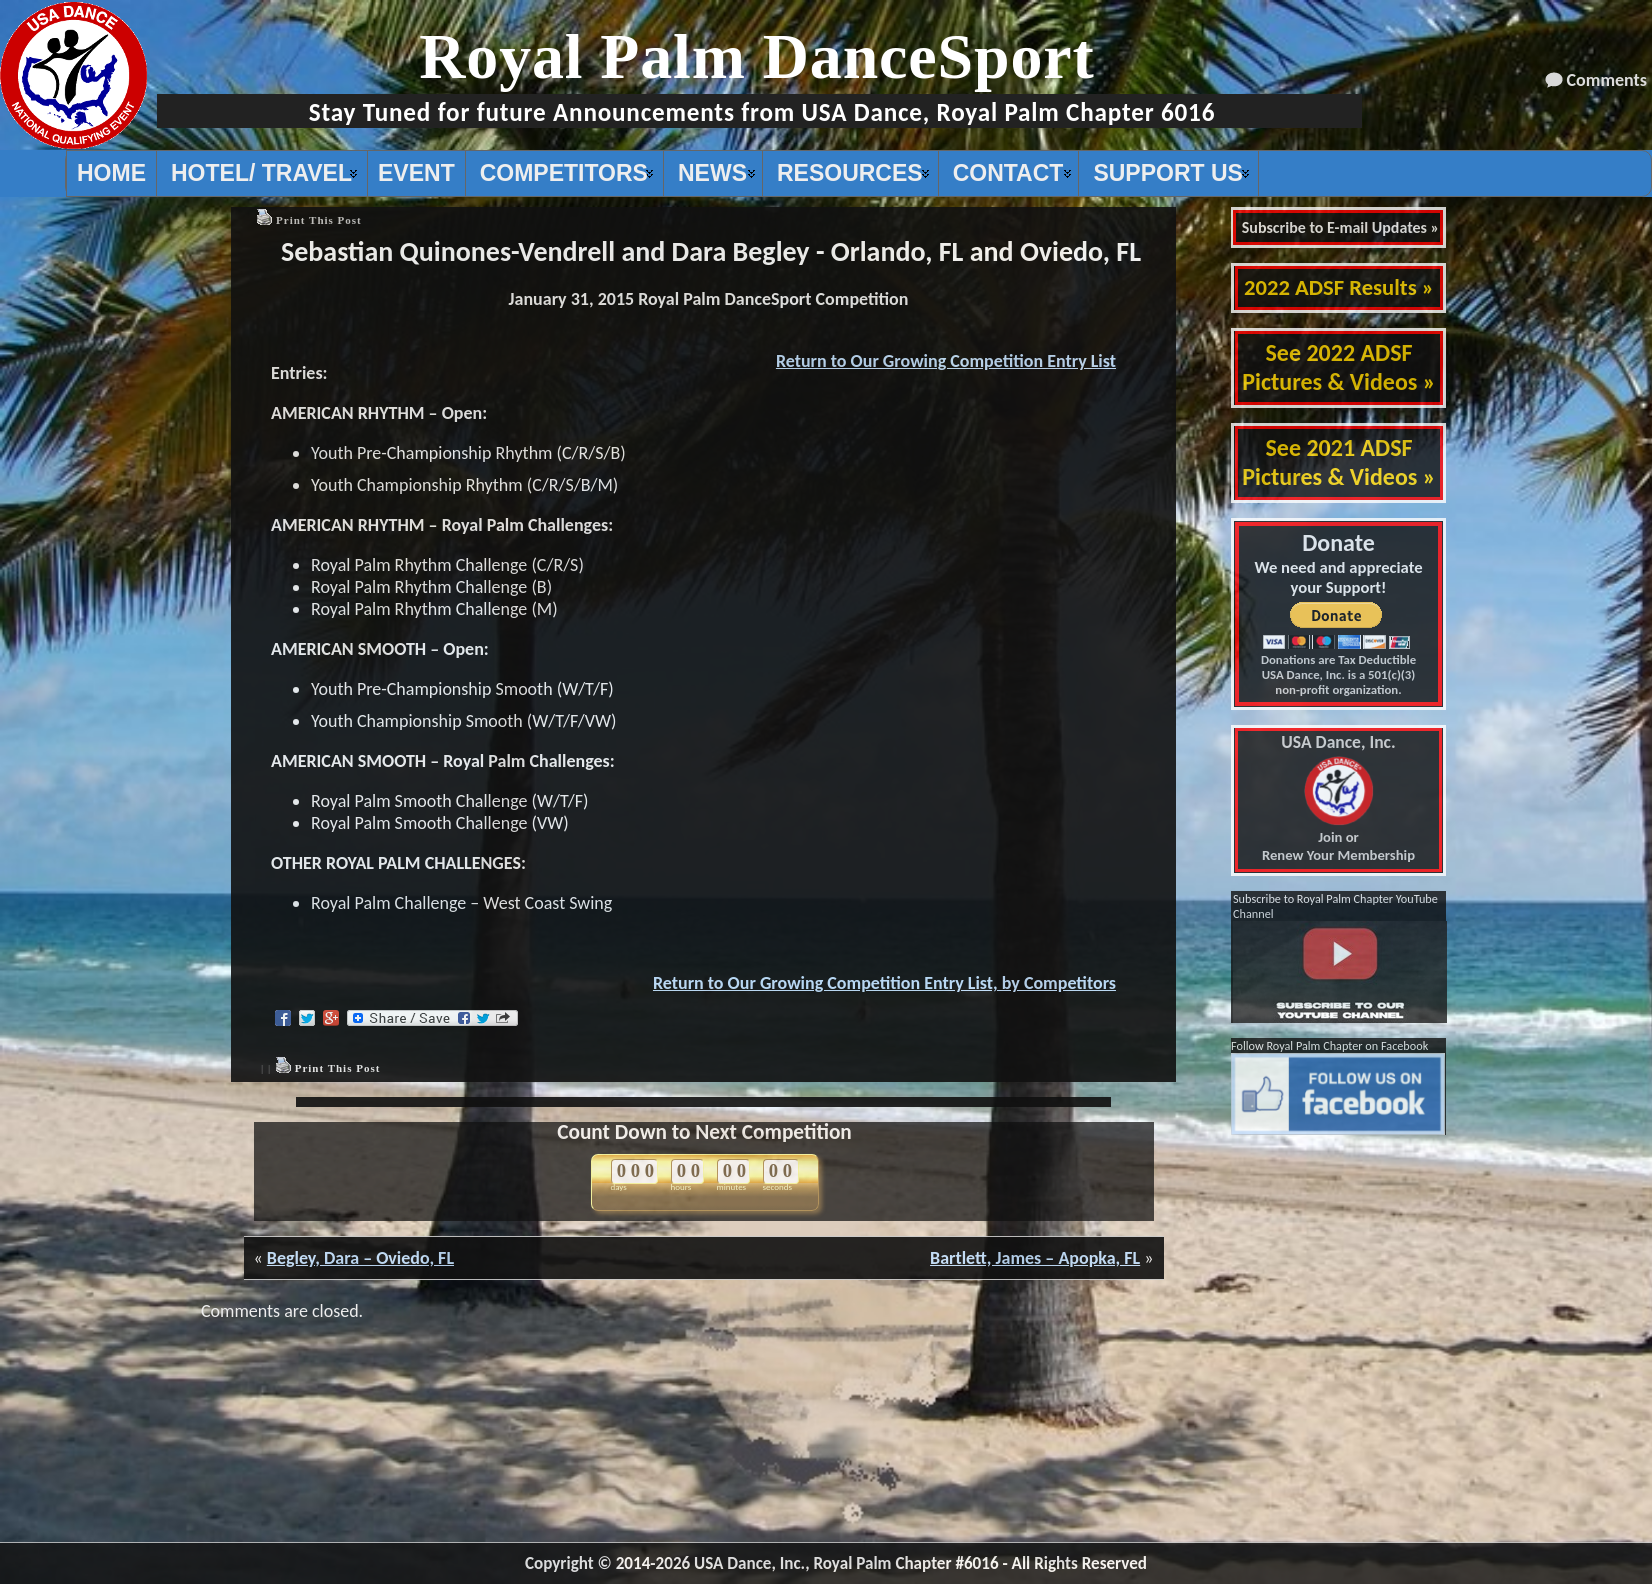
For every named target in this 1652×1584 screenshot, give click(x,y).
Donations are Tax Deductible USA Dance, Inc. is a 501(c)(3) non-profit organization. (1338, 674)
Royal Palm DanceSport (757, 56)
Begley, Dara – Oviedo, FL (360, 1258)
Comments (1607, 80)
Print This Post (319, 220)
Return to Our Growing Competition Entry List (946, 361)
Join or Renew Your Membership (1338, 799)
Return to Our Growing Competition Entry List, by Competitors (884, 983)
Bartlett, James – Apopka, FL (1035, 1258)
